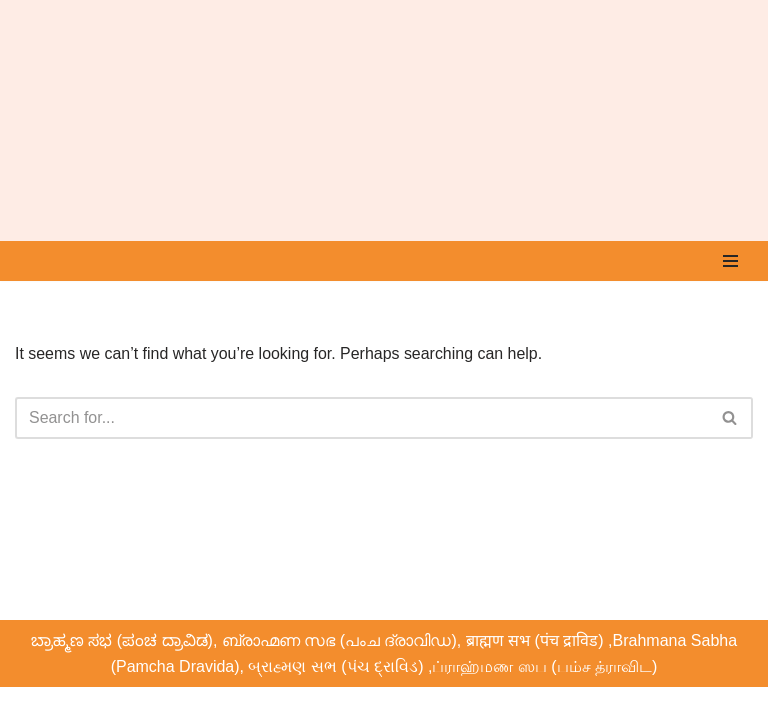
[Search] (361, 418)
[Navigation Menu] (730, 261)
